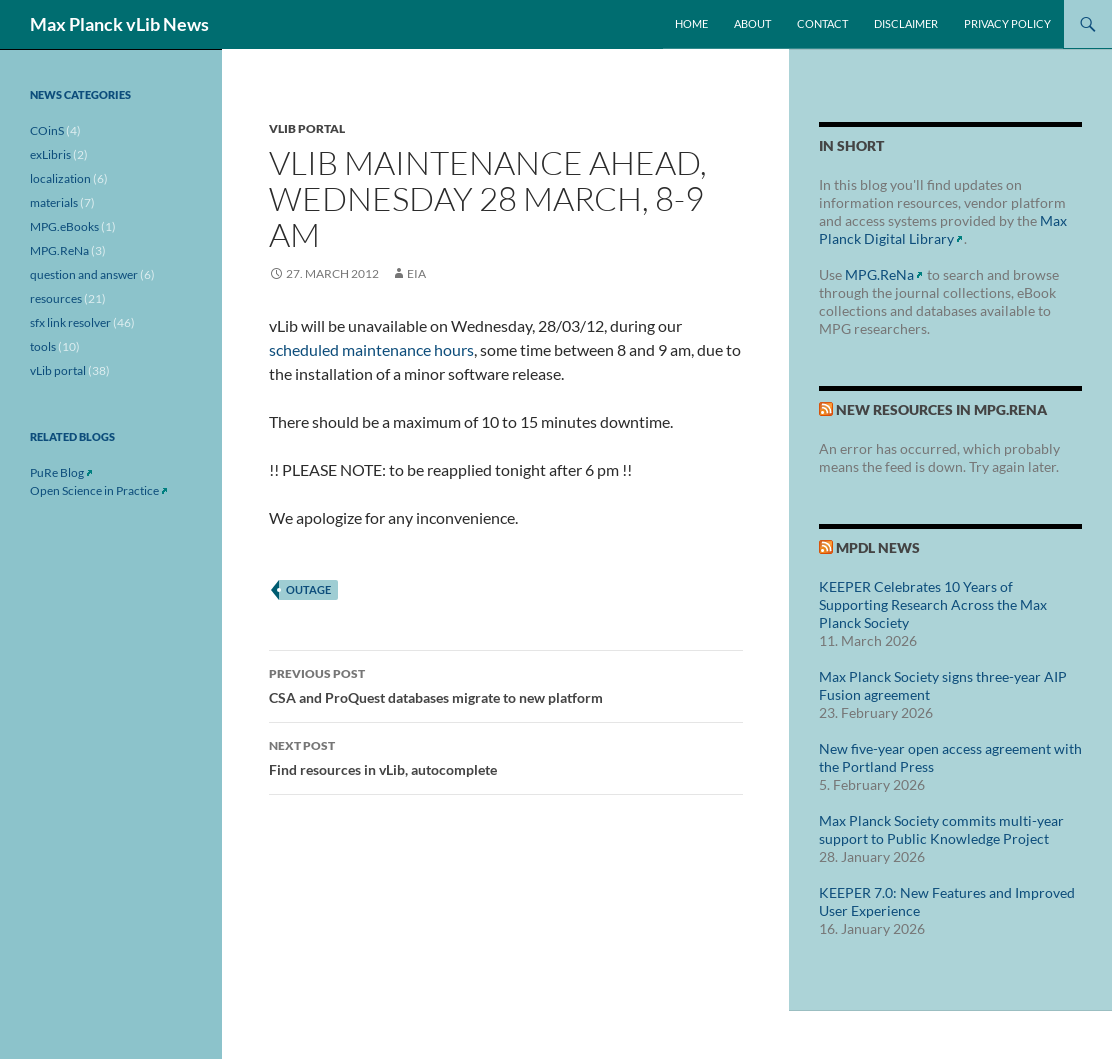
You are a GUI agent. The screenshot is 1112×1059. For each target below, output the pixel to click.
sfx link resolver (70, 322)
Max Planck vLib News (119, 24)
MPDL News (878, 547)
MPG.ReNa (879, 274)
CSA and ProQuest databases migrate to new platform (506, 684)
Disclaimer (906, 23)
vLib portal (307, 128)
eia (416, 273)
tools (43, 346)
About (752, 23)
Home (691, 23)
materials (54, 202)
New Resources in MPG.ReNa (941, 409)
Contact (822, 23)
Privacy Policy (1007, 23)
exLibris (50, 154)
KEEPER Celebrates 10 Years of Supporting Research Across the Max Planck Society (933, 604)
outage (308, 589)
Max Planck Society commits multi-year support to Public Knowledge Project (941, 829)
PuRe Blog (57, 472)
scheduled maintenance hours (371, 349)
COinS (47, 130)
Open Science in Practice (94, 490)
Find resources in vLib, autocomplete (506, 756)
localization (60, 178)
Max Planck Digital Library (943, 229)
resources (56, 298)
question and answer (84, 274)
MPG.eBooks (64, 226)
